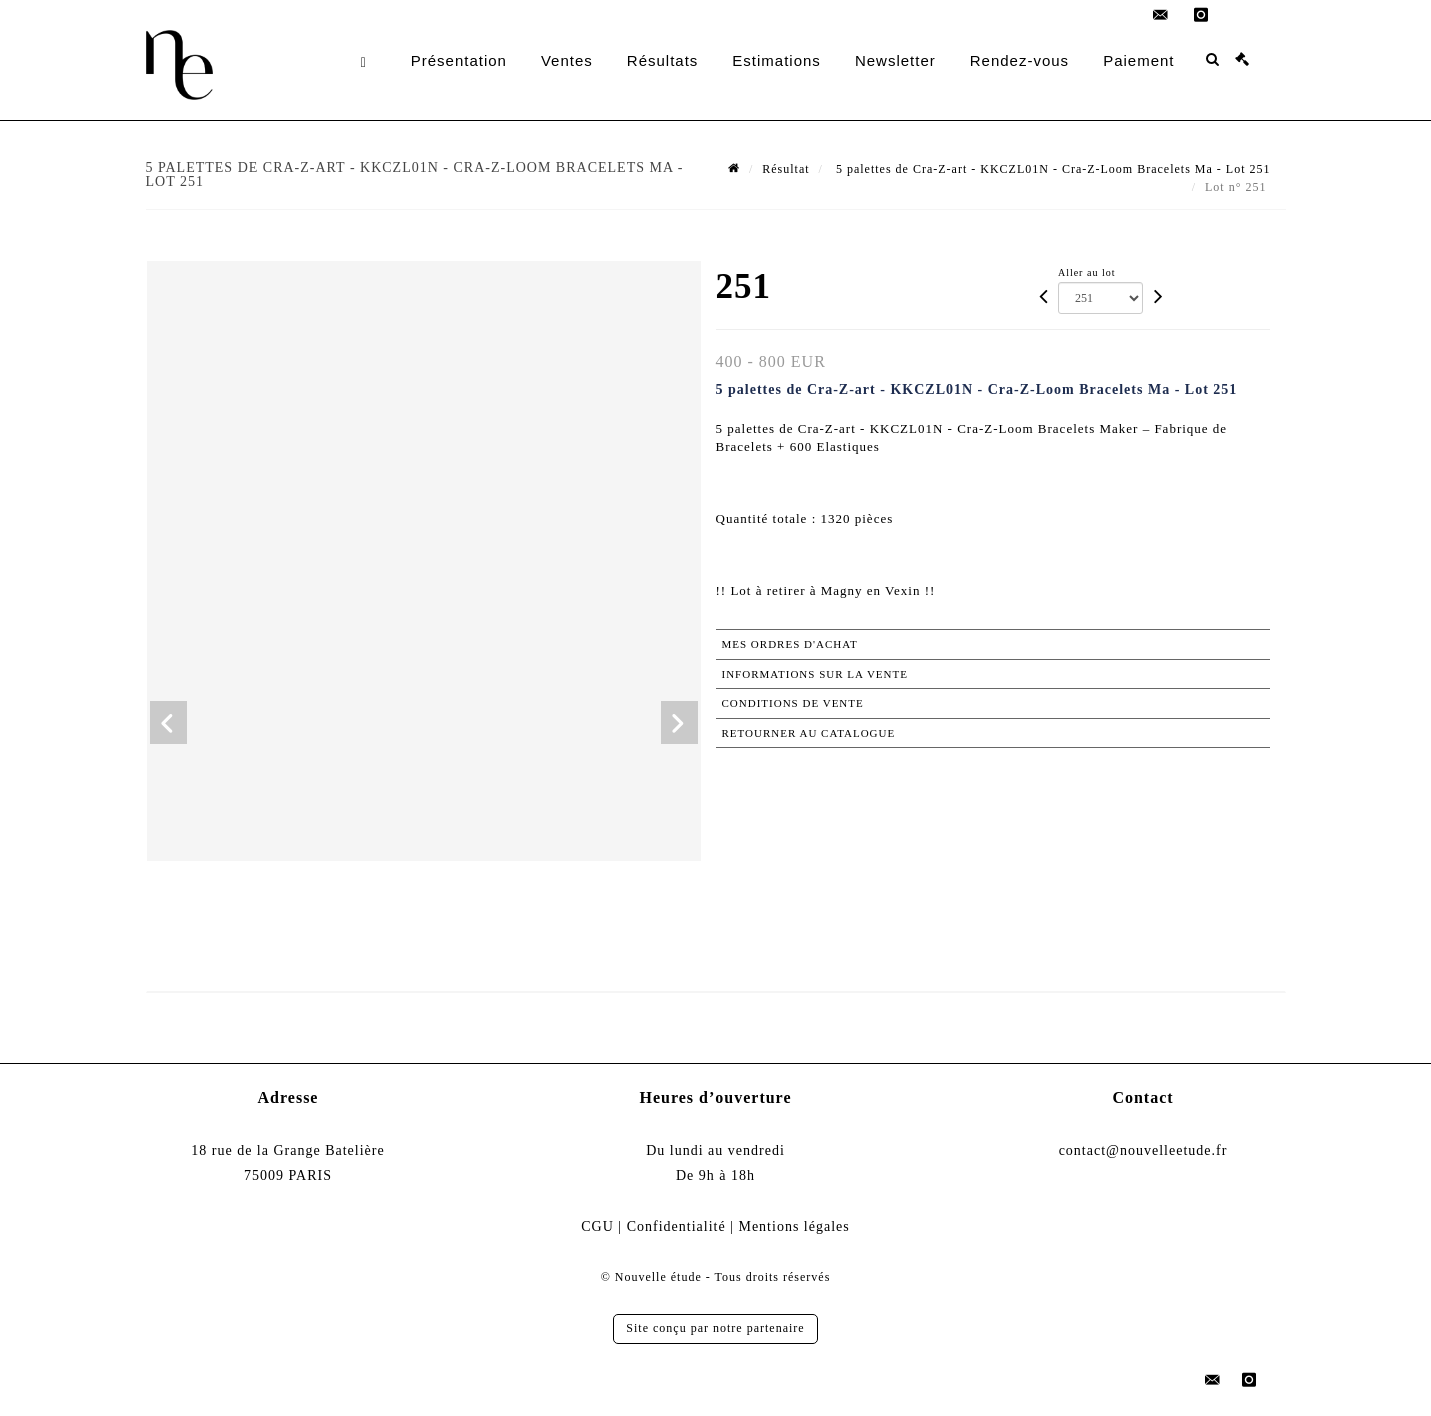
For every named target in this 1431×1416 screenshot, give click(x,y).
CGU (597, 1226)
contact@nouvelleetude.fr (1143, 1150)
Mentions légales (793, 1226)
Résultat (785, 169)
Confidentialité (676, 1226)
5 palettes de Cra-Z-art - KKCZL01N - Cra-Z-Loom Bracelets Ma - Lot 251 (1051, 169)
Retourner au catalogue (809, 733)
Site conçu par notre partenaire (715, 1328)
